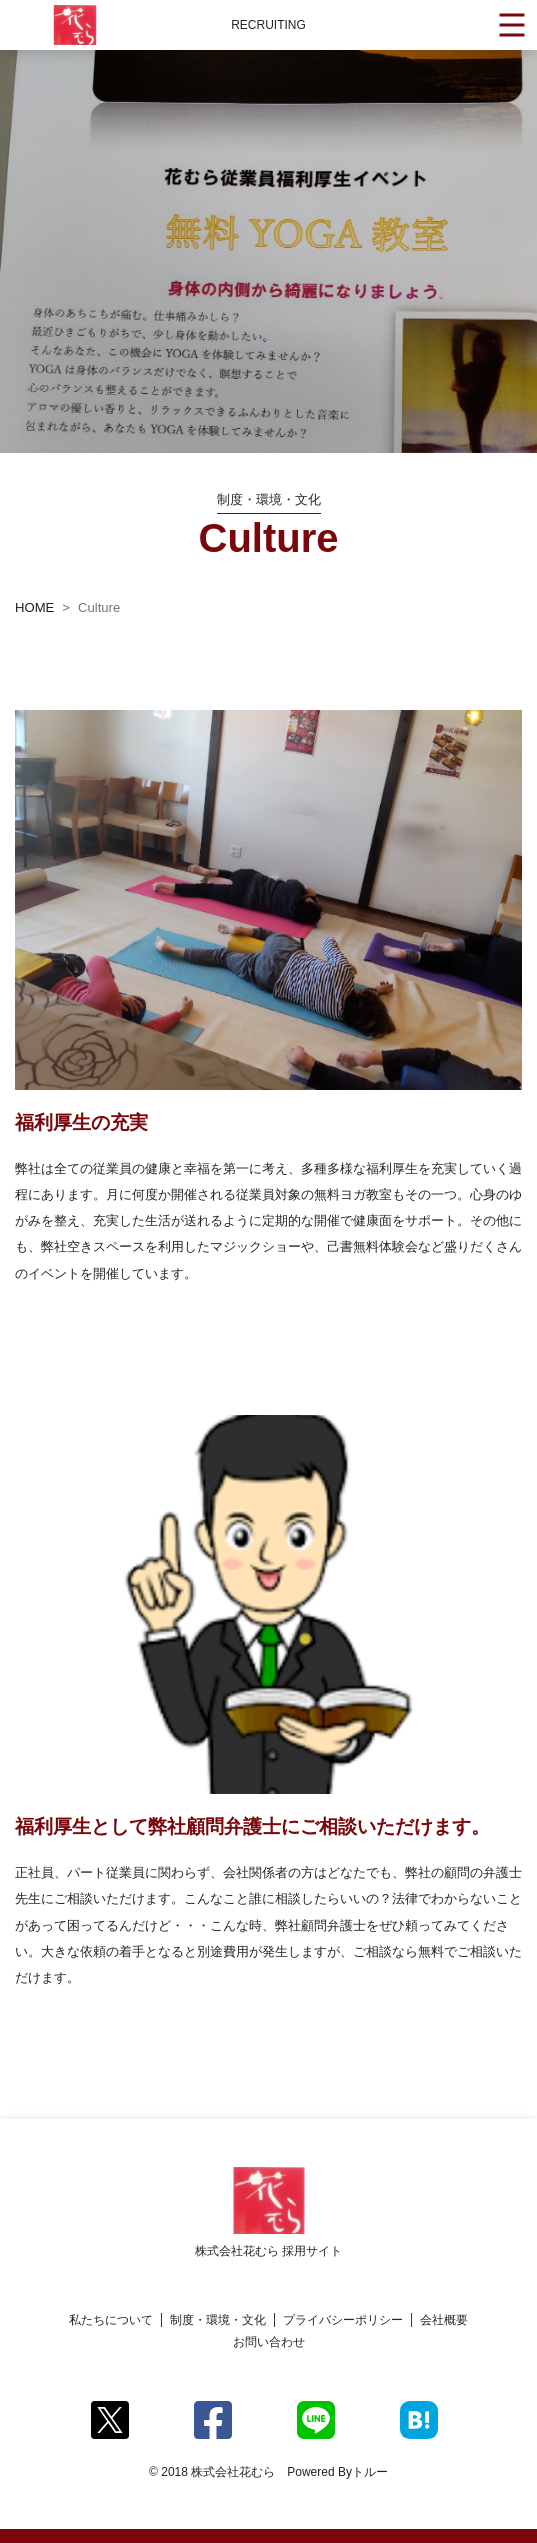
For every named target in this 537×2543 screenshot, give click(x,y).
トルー (370, 2472)
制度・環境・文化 (218, 2320)
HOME (34, 607)
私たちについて (111, 2320)
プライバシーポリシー (343, 2320)
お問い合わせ (269, 2342)
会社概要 (444, 2320)
